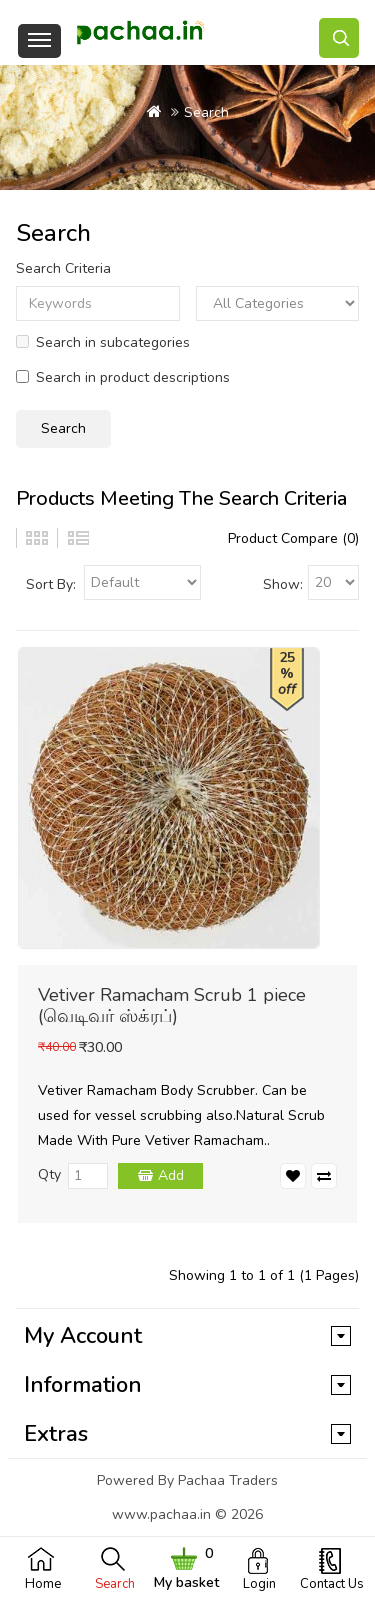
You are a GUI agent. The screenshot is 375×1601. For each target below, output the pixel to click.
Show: (283, 584)
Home (43, 1584)
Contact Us (332, 1584)
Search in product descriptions (123, 377)
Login (259, 1584)
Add (171, 1175)
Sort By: (51, 584)
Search (115, 1584)
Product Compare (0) (293, 538)
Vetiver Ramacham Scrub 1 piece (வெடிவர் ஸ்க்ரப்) (172, 1005)
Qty (49, 1174)
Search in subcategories (103, 342)
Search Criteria (63, 268)
